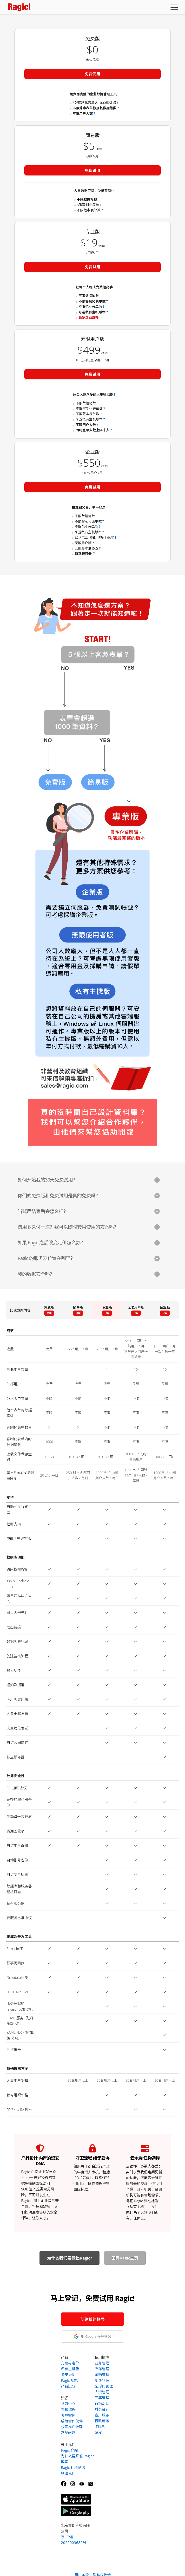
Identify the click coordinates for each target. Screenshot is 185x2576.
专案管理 (113, 2424)
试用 (78, 1313)
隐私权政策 (102, 2565)
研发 (109, 2458)
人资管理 (113, 2418)
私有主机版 (115, 2308)
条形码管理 (115, 2412)
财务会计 (113, 2435)
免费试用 (92, 170)
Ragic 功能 (114, 2319)
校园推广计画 (116, 2366)
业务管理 (113, 2389)
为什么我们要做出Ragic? (69, 2258)
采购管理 (113, 2401)
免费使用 (92, 74)
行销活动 (113, 2430)
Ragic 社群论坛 (118, 2493)
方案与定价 (115, 2302)
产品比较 (113, 2325)
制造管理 (113, 2406)
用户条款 (81, 2565)
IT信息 (111, 2453)
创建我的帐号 (47, 2328)
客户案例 (113, 2354)
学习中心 (113, 2343)
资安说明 (113, 2313)
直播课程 (113, 2348)
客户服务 (113, 2441)
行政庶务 (113, 2447)
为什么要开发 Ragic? (122, 2482)
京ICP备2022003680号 (47, 2372)
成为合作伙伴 (116, 2360)
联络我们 (113, 2499)
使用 (49, 1313)
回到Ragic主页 (125, 2258)
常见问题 (113, 2371)
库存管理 (113, 2395)
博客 (109, 2488)
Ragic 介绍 (114, 2476)
